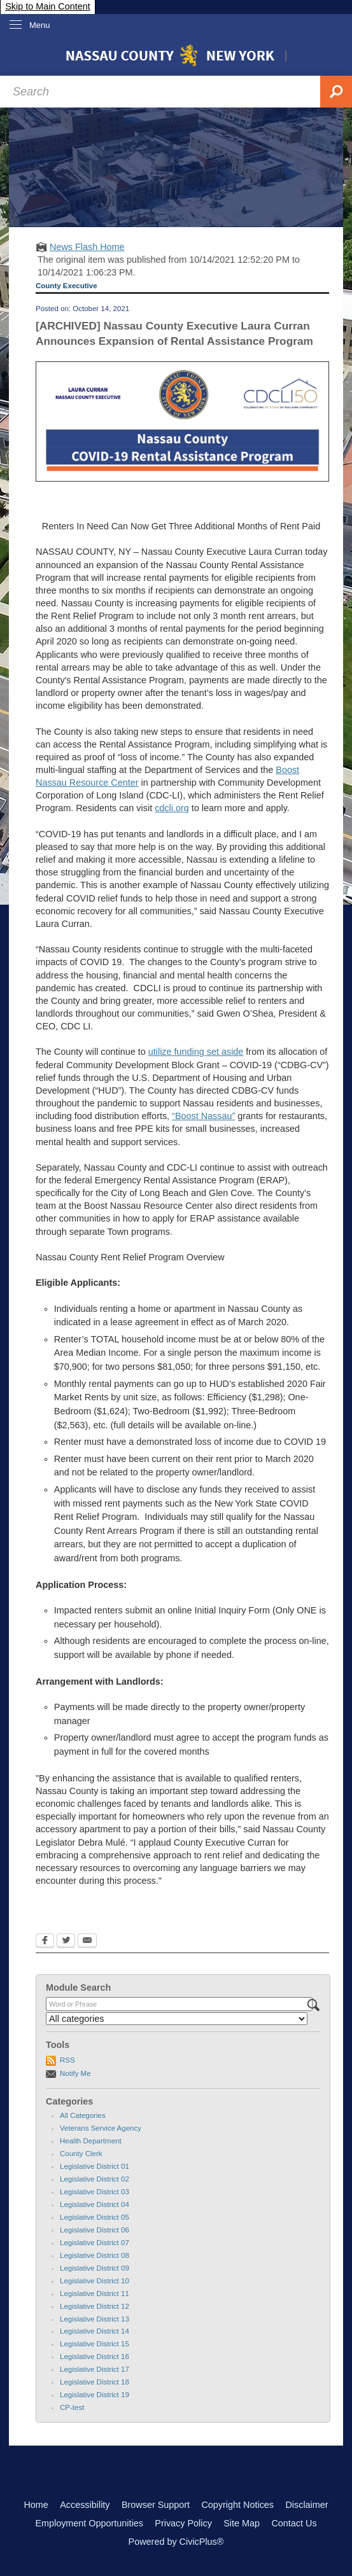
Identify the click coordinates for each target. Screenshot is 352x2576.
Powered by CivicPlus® (176, 2542)
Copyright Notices (237, 2505)
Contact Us (293, 2523)
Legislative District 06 (94, 2230)
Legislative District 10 (94, 2281)
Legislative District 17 (94, 2369)
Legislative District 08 (94, 2255)
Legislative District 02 (94, 2179)
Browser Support (156, 2505)
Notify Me (75, 2073)
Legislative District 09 (94, 2268)
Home (36, 2505)
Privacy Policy (183, 2523)
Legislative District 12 (94, 2306)
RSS (67, 2060)
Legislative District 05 (94, 2217)
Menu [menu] (39, 25)
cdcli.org (172, 808)
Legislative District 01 (94, 2166)
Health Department (91, 2141)
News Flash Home (87, 247)
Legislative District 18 (94, 2382)
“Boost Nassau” (203, 1116)
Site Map (241, 2523)
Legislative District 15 (94, 2344)
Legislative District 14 (94, 2331)
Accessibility (84, 2505)
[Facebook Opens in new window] (45, 1941)
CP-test (72, 2407)
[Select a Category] (176, 2018)
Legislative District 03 (94, 2192)
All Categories (83, 2115)
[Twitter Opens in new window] (66, 1941)
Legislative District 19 (94, 2394)
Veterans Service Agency (100, 2128)
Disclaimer (306, 2505)
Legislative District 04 (94, 2204)
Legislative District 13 (94, 2319)
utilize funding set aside (196, 1052)
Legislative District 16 (94, 2356)
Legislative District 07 (94, 2242)
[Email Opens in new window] (87, 1941)
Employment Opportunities (89, 2523)
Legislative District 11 (94, 2293)
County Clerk (81, 2153)
